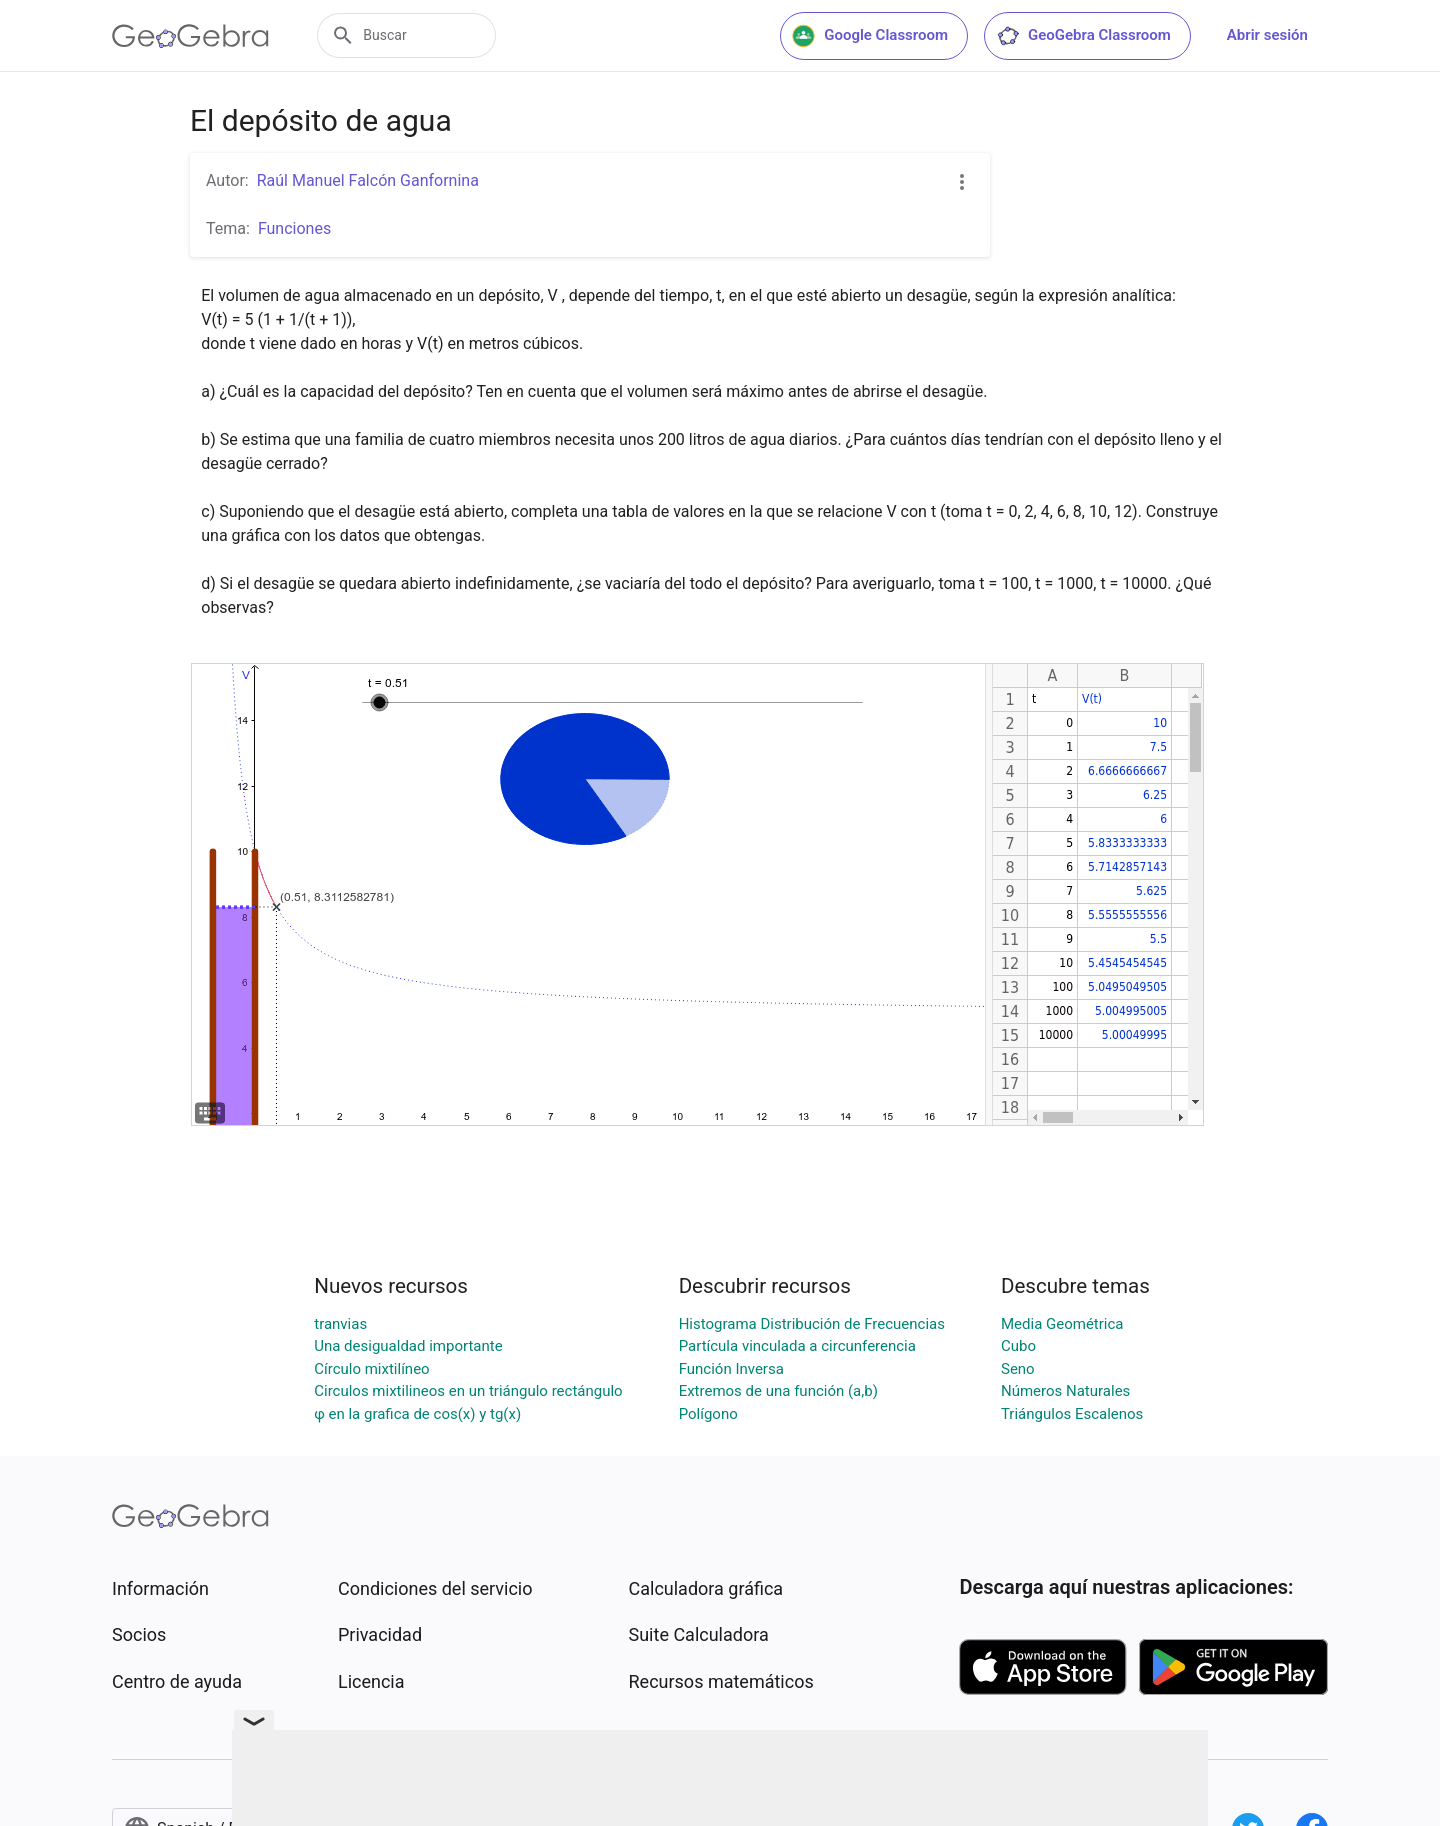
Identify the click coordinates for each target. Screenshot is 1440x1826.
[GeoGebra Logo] (190, 36)
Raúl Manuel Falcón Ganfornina (368, 180)
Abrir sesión (1267, 35)
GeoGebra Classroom (1083, 36)
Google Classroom (870, 36)
